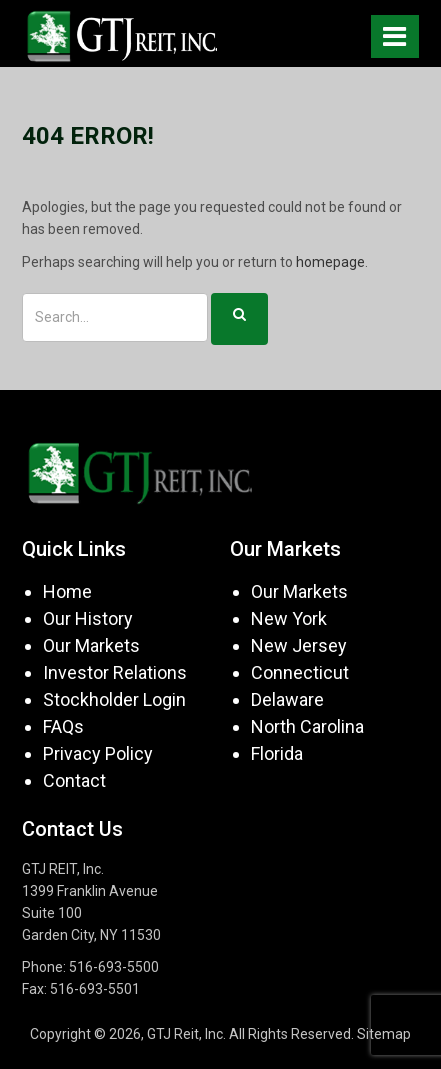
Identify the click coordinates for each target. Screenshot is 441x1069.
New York (289, 618)
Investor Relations (115, 672)
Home (67, 591)
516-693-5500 (114, 967)
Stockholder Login (114, 699)
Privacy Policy (98, 753)
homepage (330, 262)
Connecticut (300, 672)
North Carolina (307, 726)
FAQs (63, 726)
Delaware (287, 699)
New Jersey (299, 645)
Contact (74, 780)
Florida (277, 753)
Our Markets (91, 645)
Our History (88, 618)
